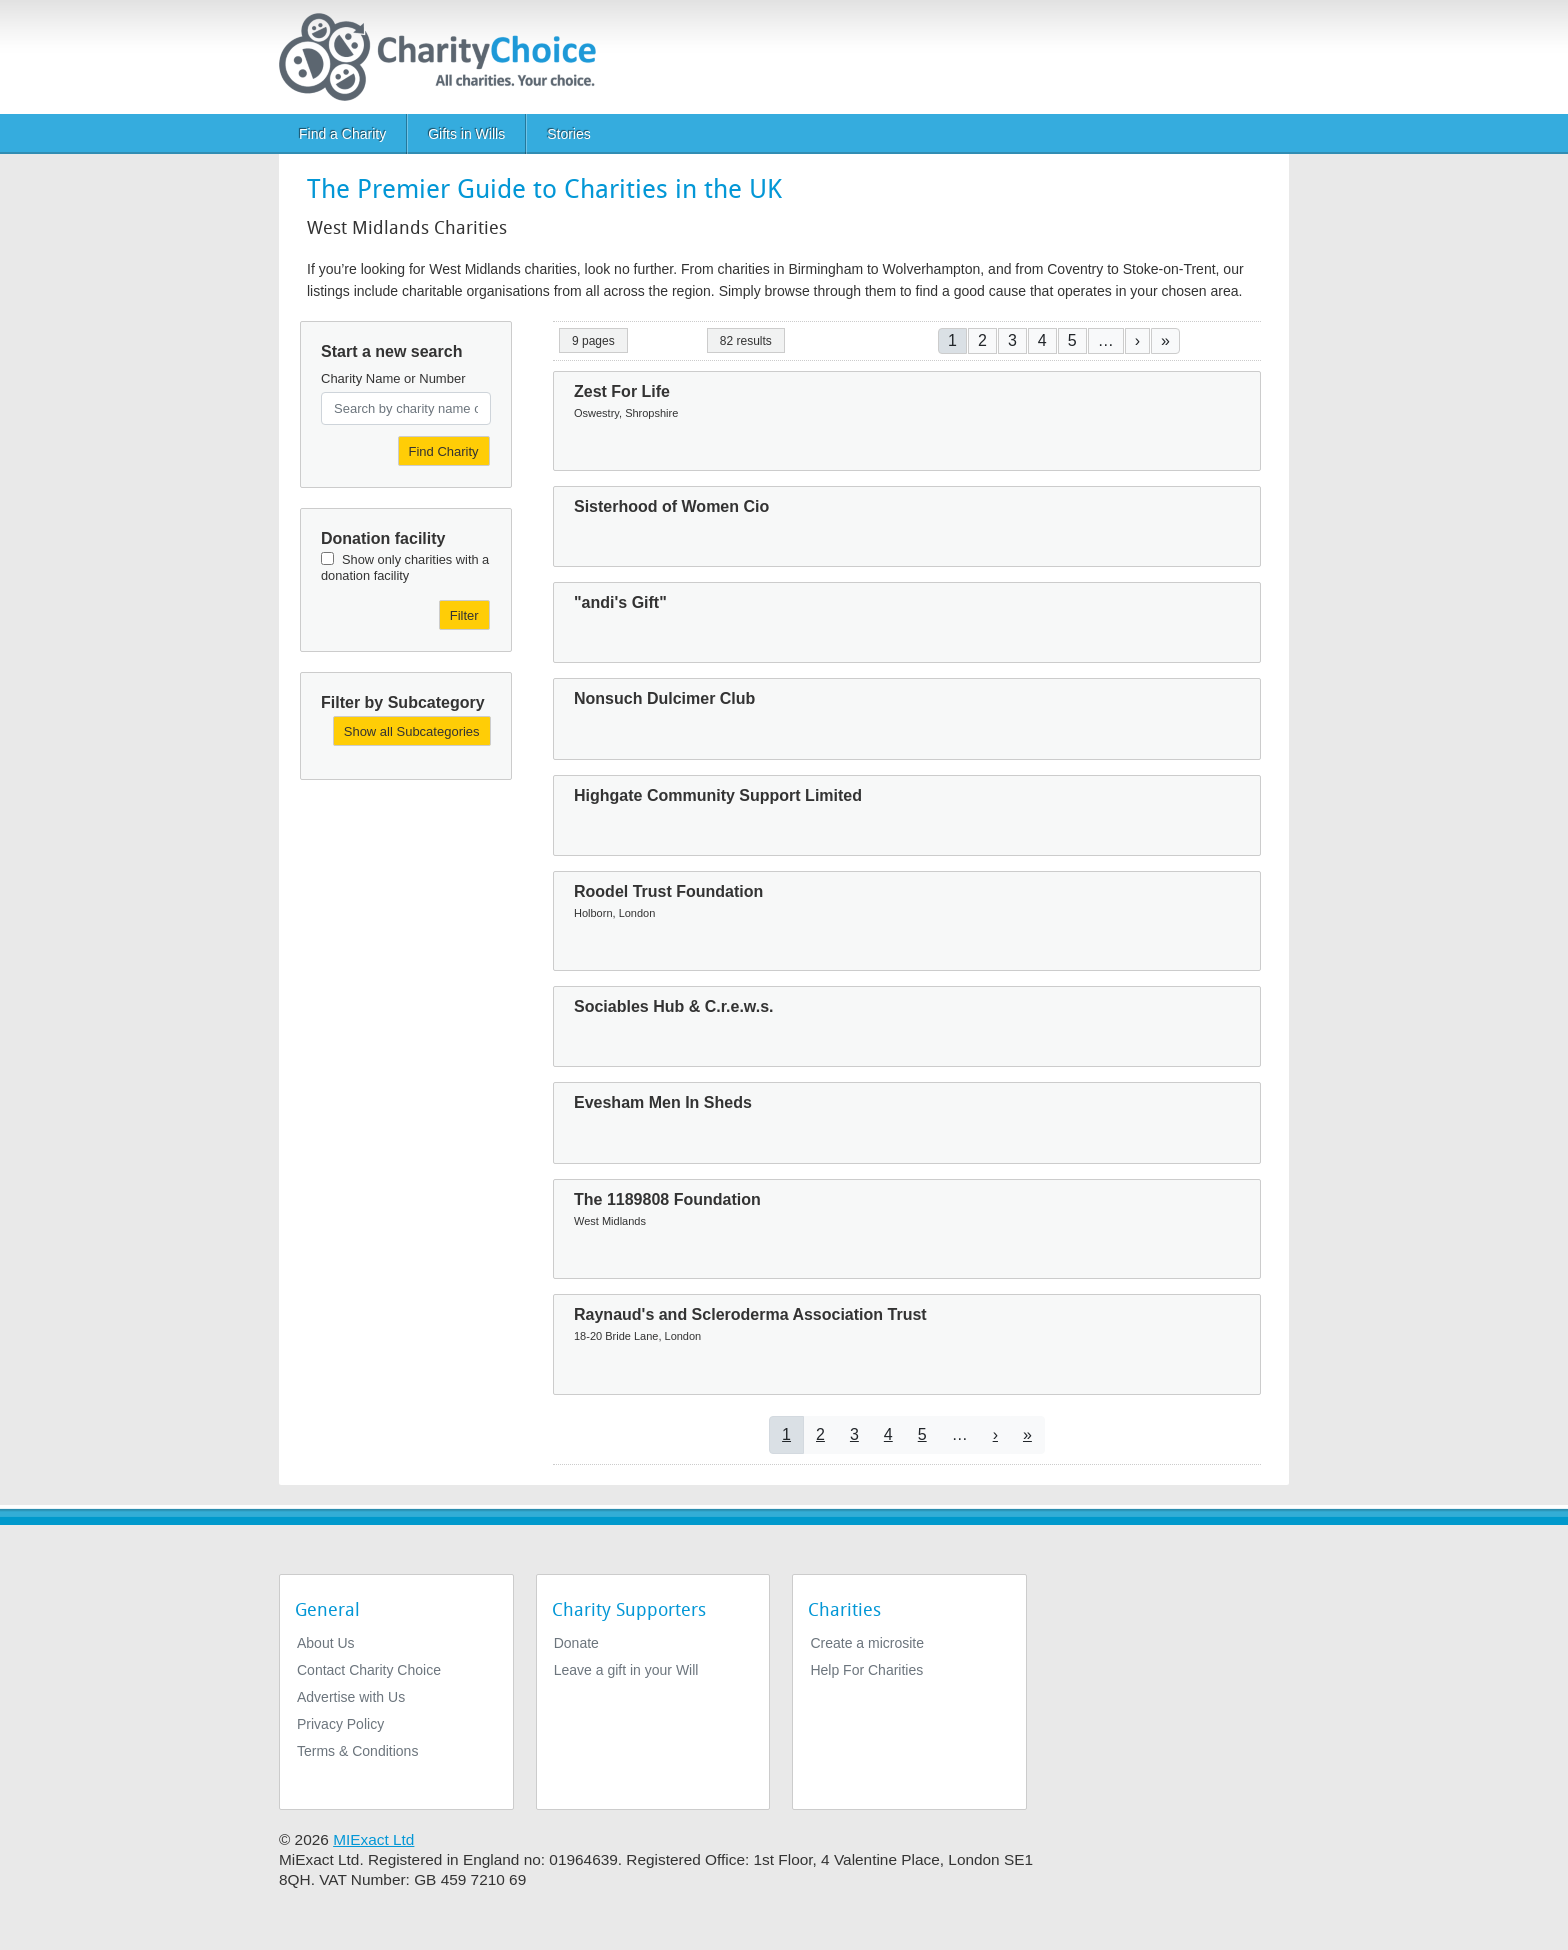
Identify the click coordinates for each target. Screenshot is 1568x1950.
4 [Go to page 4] (1042, 340)
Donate (576, 1643)
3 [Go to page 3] (1012, 340)
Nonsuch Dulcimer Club (664, 698)
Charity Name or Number (393, 378)
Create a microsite (867, 1643)
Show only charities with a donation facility (405, 567)
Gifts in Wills (466, 134)
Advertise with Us (351, 1697)
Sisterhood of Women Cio (671, 506)
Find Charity (444, 451)
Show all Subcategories (412, 731)
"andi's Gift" (620, 602)
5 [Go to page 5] (1072, 340)
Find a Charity (342, 134)
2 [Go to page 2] (982, 340)
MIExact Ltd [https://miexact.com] (373, 1839)
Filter (464, 615)
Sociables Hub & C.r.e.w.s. (673, 1006)
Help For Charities (866, 1670)
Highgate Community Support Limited (718, 795)
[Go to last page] (1165, 340)
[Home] (445, 57)
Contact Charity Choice (369, 1670)
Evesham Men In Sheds (663, 1102)
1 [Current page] (952, 340)
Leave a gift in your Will (626, 1670)
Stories (569, 134)
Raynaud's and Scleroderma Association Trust (750, 1314)
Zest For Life (622, 391)
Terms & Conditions (357, 1751)
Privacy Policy (340, 1724)
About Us (326, 1643)
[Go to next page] (1137, 340)
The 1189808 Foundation (667, 1199)
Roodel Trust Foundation (668, 891)
